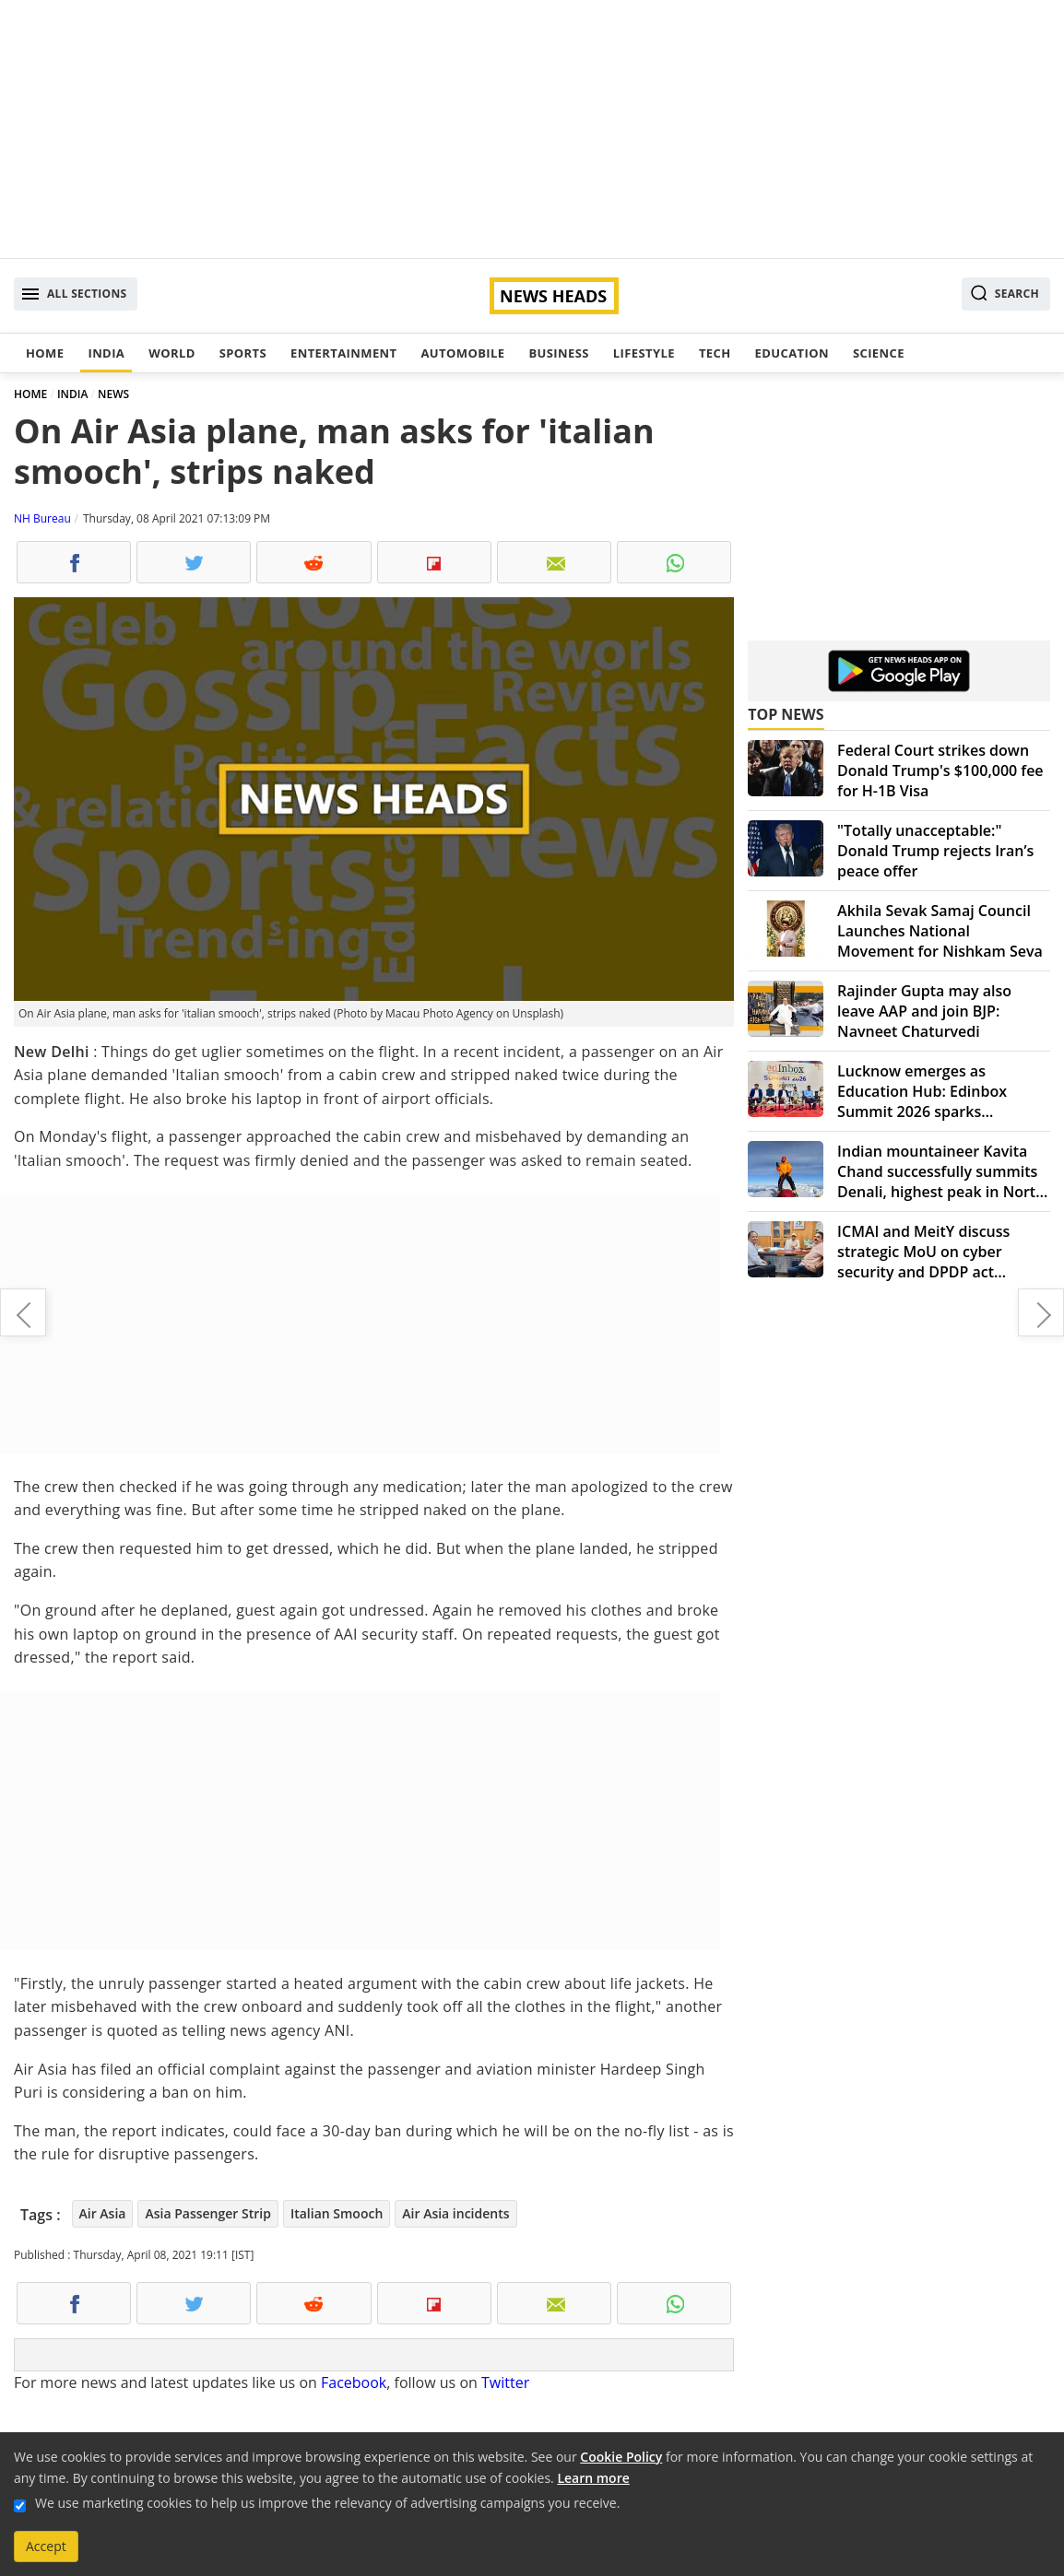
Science (878, 353)
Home (45, 353)
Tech (715, 353)
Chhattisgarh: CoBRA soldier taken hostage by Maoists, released (1041, 1312)
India (106, 353)
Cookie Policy (621, 2456)
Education (792, 353)
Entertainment (343, 353)
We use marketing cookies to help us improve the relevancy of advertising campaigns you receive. (327, 2502)
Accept (46, 2546)
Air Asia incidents (455, 2213)
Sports (242, 353)
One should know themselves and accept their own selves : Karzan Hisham (23, 1312)
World (171, 353)
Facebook (353, 2382)
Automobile (462, 353)
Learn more (593, 2478)
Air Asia (102, 2213)
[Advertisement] (532, 129)
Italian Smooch (336, 2213)
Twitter (505, 2382)
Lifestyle (644, 353)
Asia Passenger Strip (207, 2213)
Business (558, 353)
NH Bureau (42, 518)
